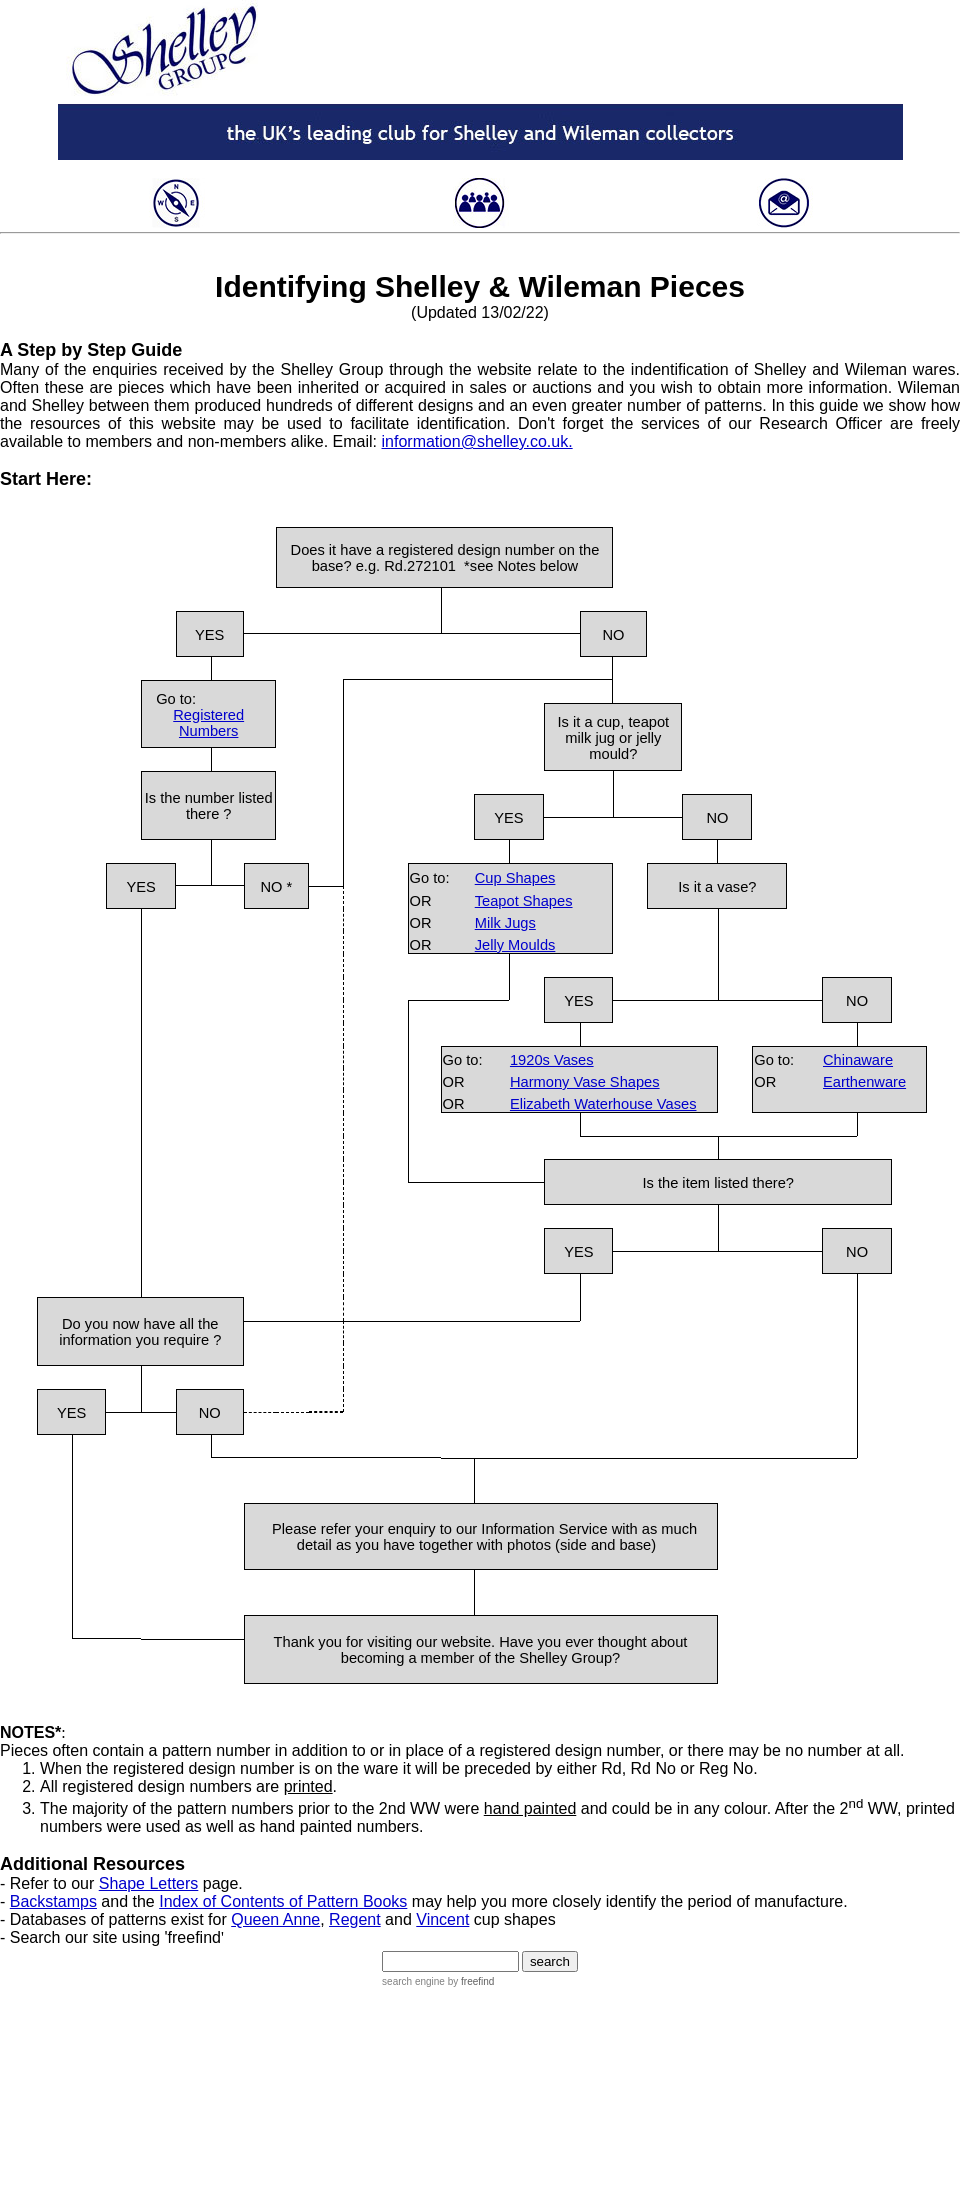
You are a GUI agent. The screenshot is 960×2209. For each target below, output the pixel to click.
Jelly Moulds (515, 945)
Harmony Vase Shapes (585, 1082)
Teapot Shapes (524, 901)
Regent (355, 1919)
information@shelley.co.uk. (477, 441)
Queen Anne (275, 1919)
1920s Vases (552, 1060)
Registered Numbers (208, 723)
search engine (413, 1981)
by (469, 1981)
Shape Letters (149, 1883)
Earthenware (864, 1082)
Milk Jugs (505, 923)
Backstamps (53, 1901)
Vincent (442, 1919)
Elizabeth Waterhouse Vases (603, 1104)
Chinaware (858, 1060)
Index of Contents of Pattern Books (283, 1901)
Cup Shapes (515, 878)
